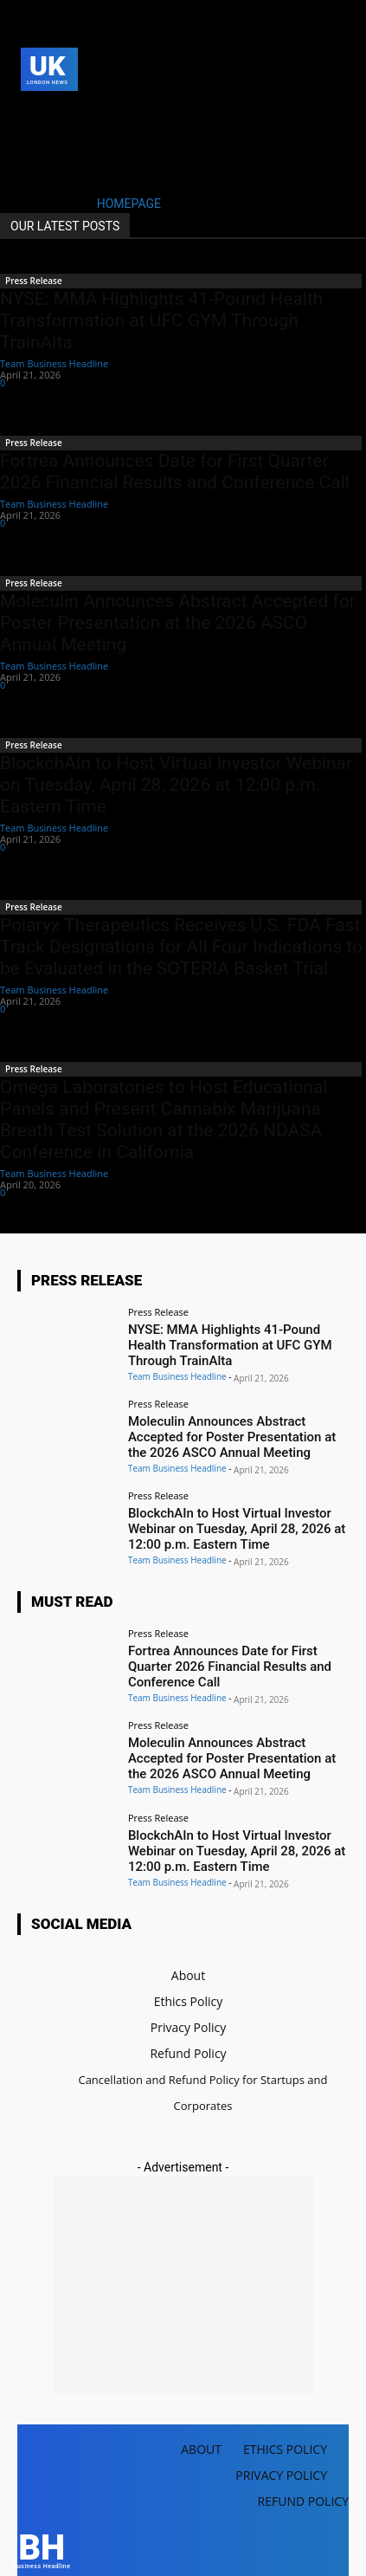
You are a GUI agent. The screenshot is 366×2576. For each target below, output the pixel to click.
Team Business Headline (54, 363)
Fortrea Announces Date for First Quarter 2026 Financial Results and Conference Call (175, 471)
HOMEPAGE (129, 203)
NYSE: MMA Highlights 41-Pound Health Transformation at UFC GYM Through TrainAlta (161, 320)
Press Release (33, 281)
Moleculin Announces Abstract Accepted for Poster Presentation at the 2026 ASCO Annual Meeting (178, 623)
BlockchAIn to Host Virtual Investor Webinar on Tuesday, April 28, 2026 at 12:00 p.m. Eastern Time (176, 785)
